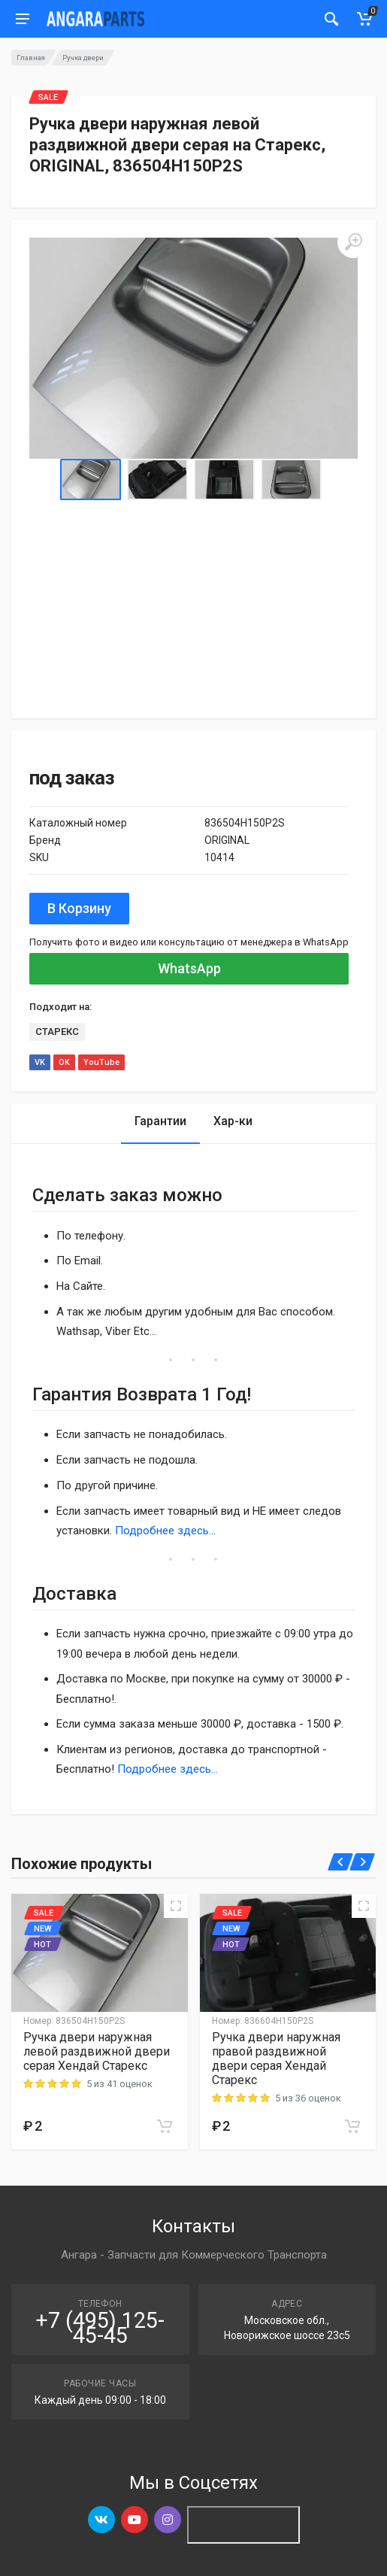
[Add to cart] (164, 2126)
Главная (31, 57)
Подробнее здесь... (165, 1530)
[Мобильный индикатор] (331, 19)
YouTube (101, 1062)
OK (64, 1062)
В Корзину (79, 908)
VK (40, 1062)
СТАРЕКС (57, 1031)
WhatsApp (189, 968)
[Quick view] (176, 1906)
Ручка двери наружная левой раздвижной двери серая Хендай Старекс (96, 2051)
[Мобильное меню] (22, 19)
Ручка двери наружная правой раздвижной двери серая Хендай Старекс (276, 2058)
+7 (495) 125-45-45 (100, 2327)
